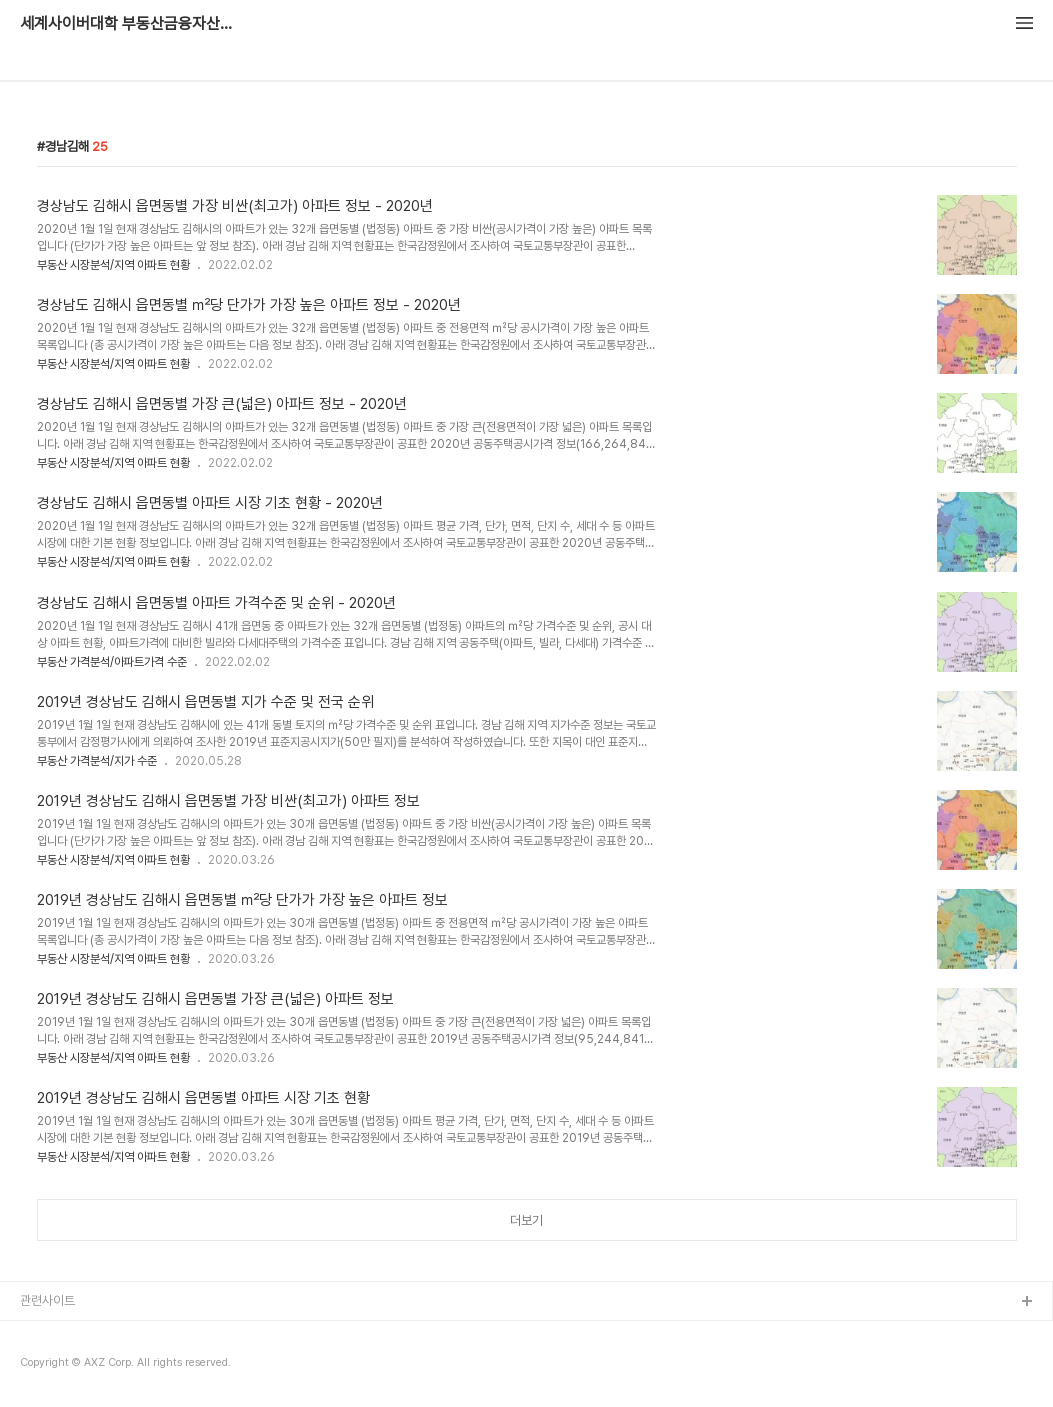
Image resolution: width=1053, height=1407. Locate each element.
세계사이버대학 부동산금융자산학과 (130, 24)
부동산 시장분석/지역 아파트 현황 (113, 265)
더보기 (526, 1220)
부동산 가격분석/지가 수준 (97, 761)
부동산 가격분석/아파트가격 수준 (112, 662)
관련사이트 (47, 1300)
